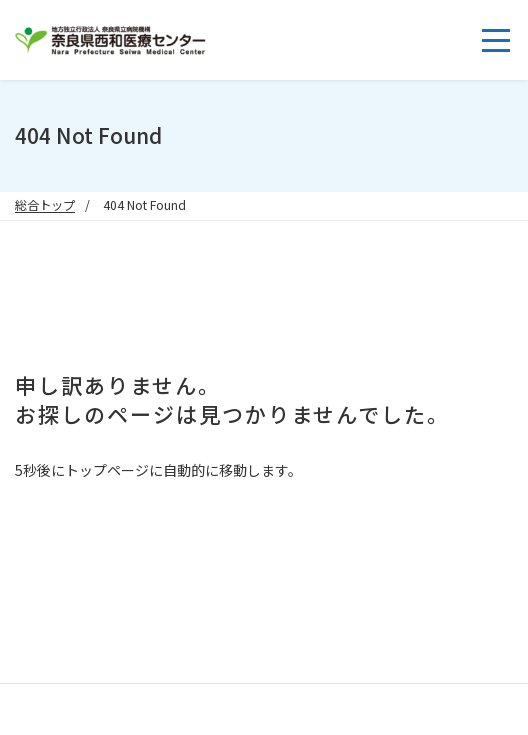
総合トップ (45, 205)
